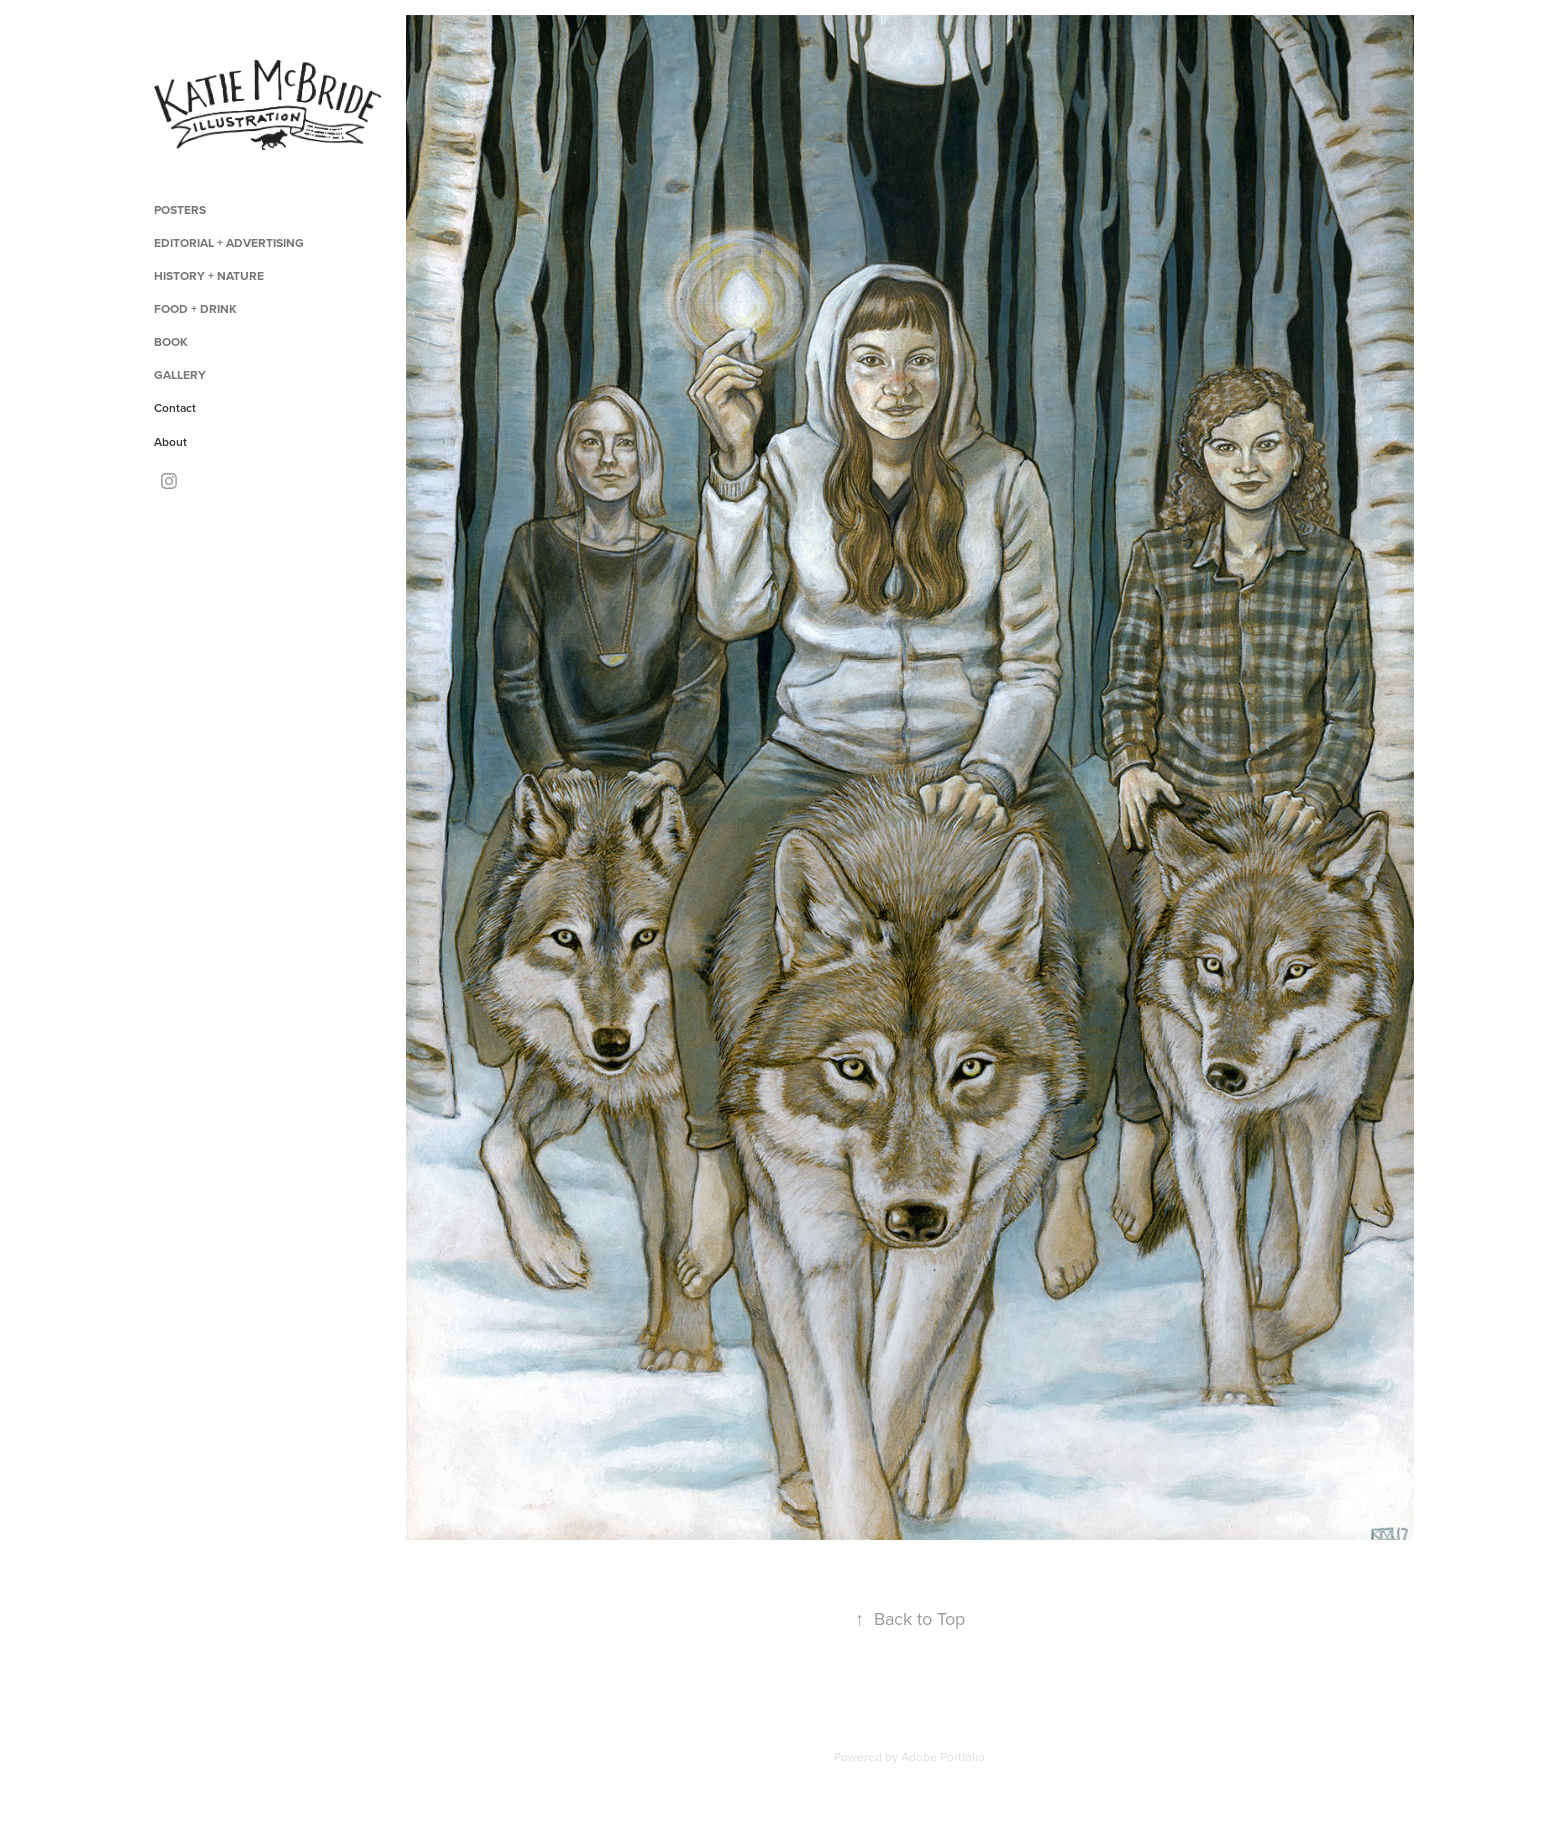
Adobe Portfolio (943, 1756)
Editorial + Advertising (229, 242)
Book (171, 341)
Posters (180, 209)
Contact (175, 407)
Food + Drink (195, 308)
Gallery (180, 374)
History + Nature (209, 275)
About (170, 441)
